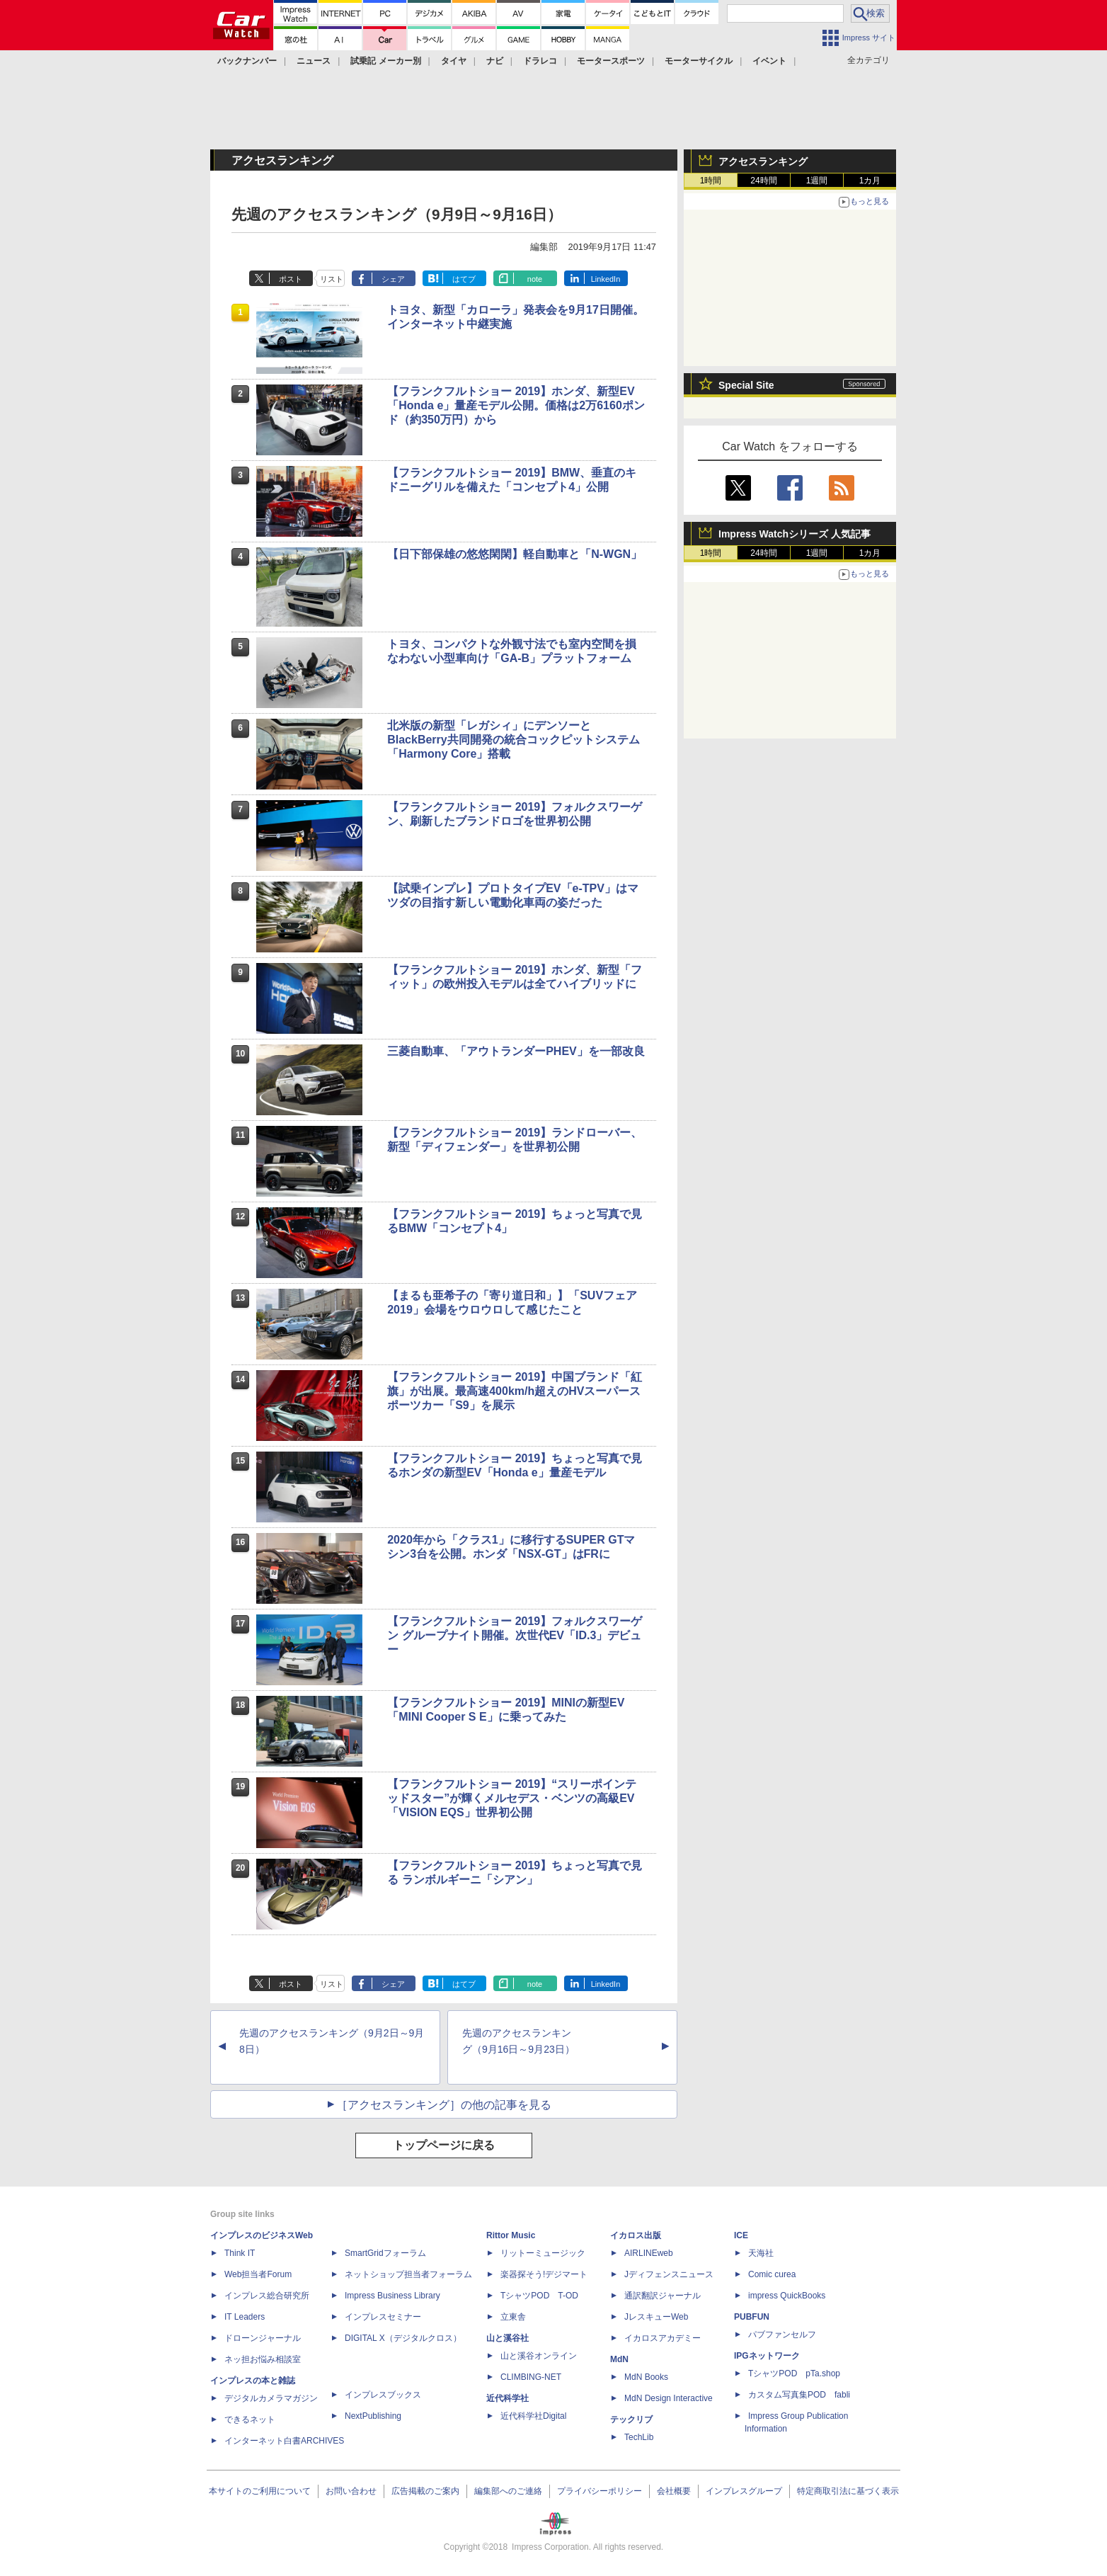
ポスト (290, 279)
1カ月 (870, 181)
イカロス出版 (635, 2235)
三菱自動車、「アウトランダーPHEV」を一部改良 (516, 1051)
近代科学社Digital (533, 2416)
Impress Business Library (392, 2296)
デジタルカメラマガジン (271, 2398)
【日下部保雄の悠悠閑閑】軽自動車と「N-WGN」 (514, 554)
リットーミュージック (542, 2253)
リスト (331, 279)
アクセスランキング (763, 161)
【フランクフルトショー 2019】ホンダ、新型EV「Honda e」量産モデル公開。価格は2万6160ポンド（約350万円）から (516, 405)
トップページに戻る (444, 2145)
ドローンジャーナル (262, 2338)
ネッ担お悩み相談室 (262, 2359)
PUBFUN (751, 2317)
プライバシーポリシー (599, 2491)
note (534, 279)
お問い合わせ (351, 2491)
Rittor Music (510, 2235)
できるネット (249, 2419)
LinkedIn (606, 279)
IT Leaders (244, 2317)
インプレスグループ (744, 2491)
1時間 (711, 181)
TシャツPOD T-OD (539, 2296)
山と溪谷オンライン (538, 2356)
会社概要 (674, 2491)
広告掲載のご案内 (425, 2491)
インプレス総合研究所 (266, 2296)
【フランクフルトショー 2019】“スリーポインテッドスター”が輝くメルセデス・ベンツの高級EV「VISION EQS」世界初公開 (511, 1798)
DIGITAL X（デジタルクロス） (403, 2338)
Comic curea (772, 2274)
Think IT (239, 2253)
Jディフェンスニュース (668, 2274)
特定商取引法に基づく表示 (848, 2491)
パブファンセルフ (782, 2335)
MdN (619, 2359)
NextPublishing (373, 2416)
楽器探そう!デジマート (543, 2274)
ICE (741, 2235)
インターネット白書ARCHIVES (284, 2441)
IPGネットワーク (767, 2356)
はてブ (464, 279)
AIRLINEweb (648, 2253)
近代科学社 (507, 2398)
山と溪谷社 (507, 2338)
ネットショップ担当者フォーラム (408, 2274)
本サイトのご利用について (260, 2491)
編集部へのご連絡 (508, 2491)
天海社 (761, 2253)
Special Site (746, 385)
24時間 (763, 181)
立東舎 (513, 2317)
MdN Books (646, 2377)
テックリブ (631, 2419)
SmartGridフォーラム (385, 2253)
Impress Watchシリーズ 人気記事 (794, 534)
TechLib (638, 2437)
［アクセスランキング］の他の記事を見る (443, 2105)
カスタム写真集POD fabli (799, 2395)
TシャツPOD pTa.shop (794, 2373)
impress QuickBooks (786, 2296)
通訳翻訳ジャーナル (662, 2296)
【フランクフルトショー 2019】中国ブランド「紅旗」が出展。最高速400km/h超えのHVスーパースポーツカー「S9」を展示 (514, 1391)
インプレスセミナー (383, 2317)
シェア (393, 279)
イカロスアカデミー (662, 2338)
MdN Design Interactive (668, 2398)
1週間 (817, 181)
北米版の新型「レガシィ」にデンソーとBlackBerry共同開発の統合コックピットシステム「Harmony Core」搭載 (513, 739)
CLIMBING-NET (530, 2377)
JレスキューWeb (656, 2317)
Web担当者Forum (258, 2274)
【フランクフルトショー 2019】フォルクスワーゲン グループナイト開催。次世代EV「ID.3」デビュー (514, 1635)
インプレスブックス (383, 2395)
